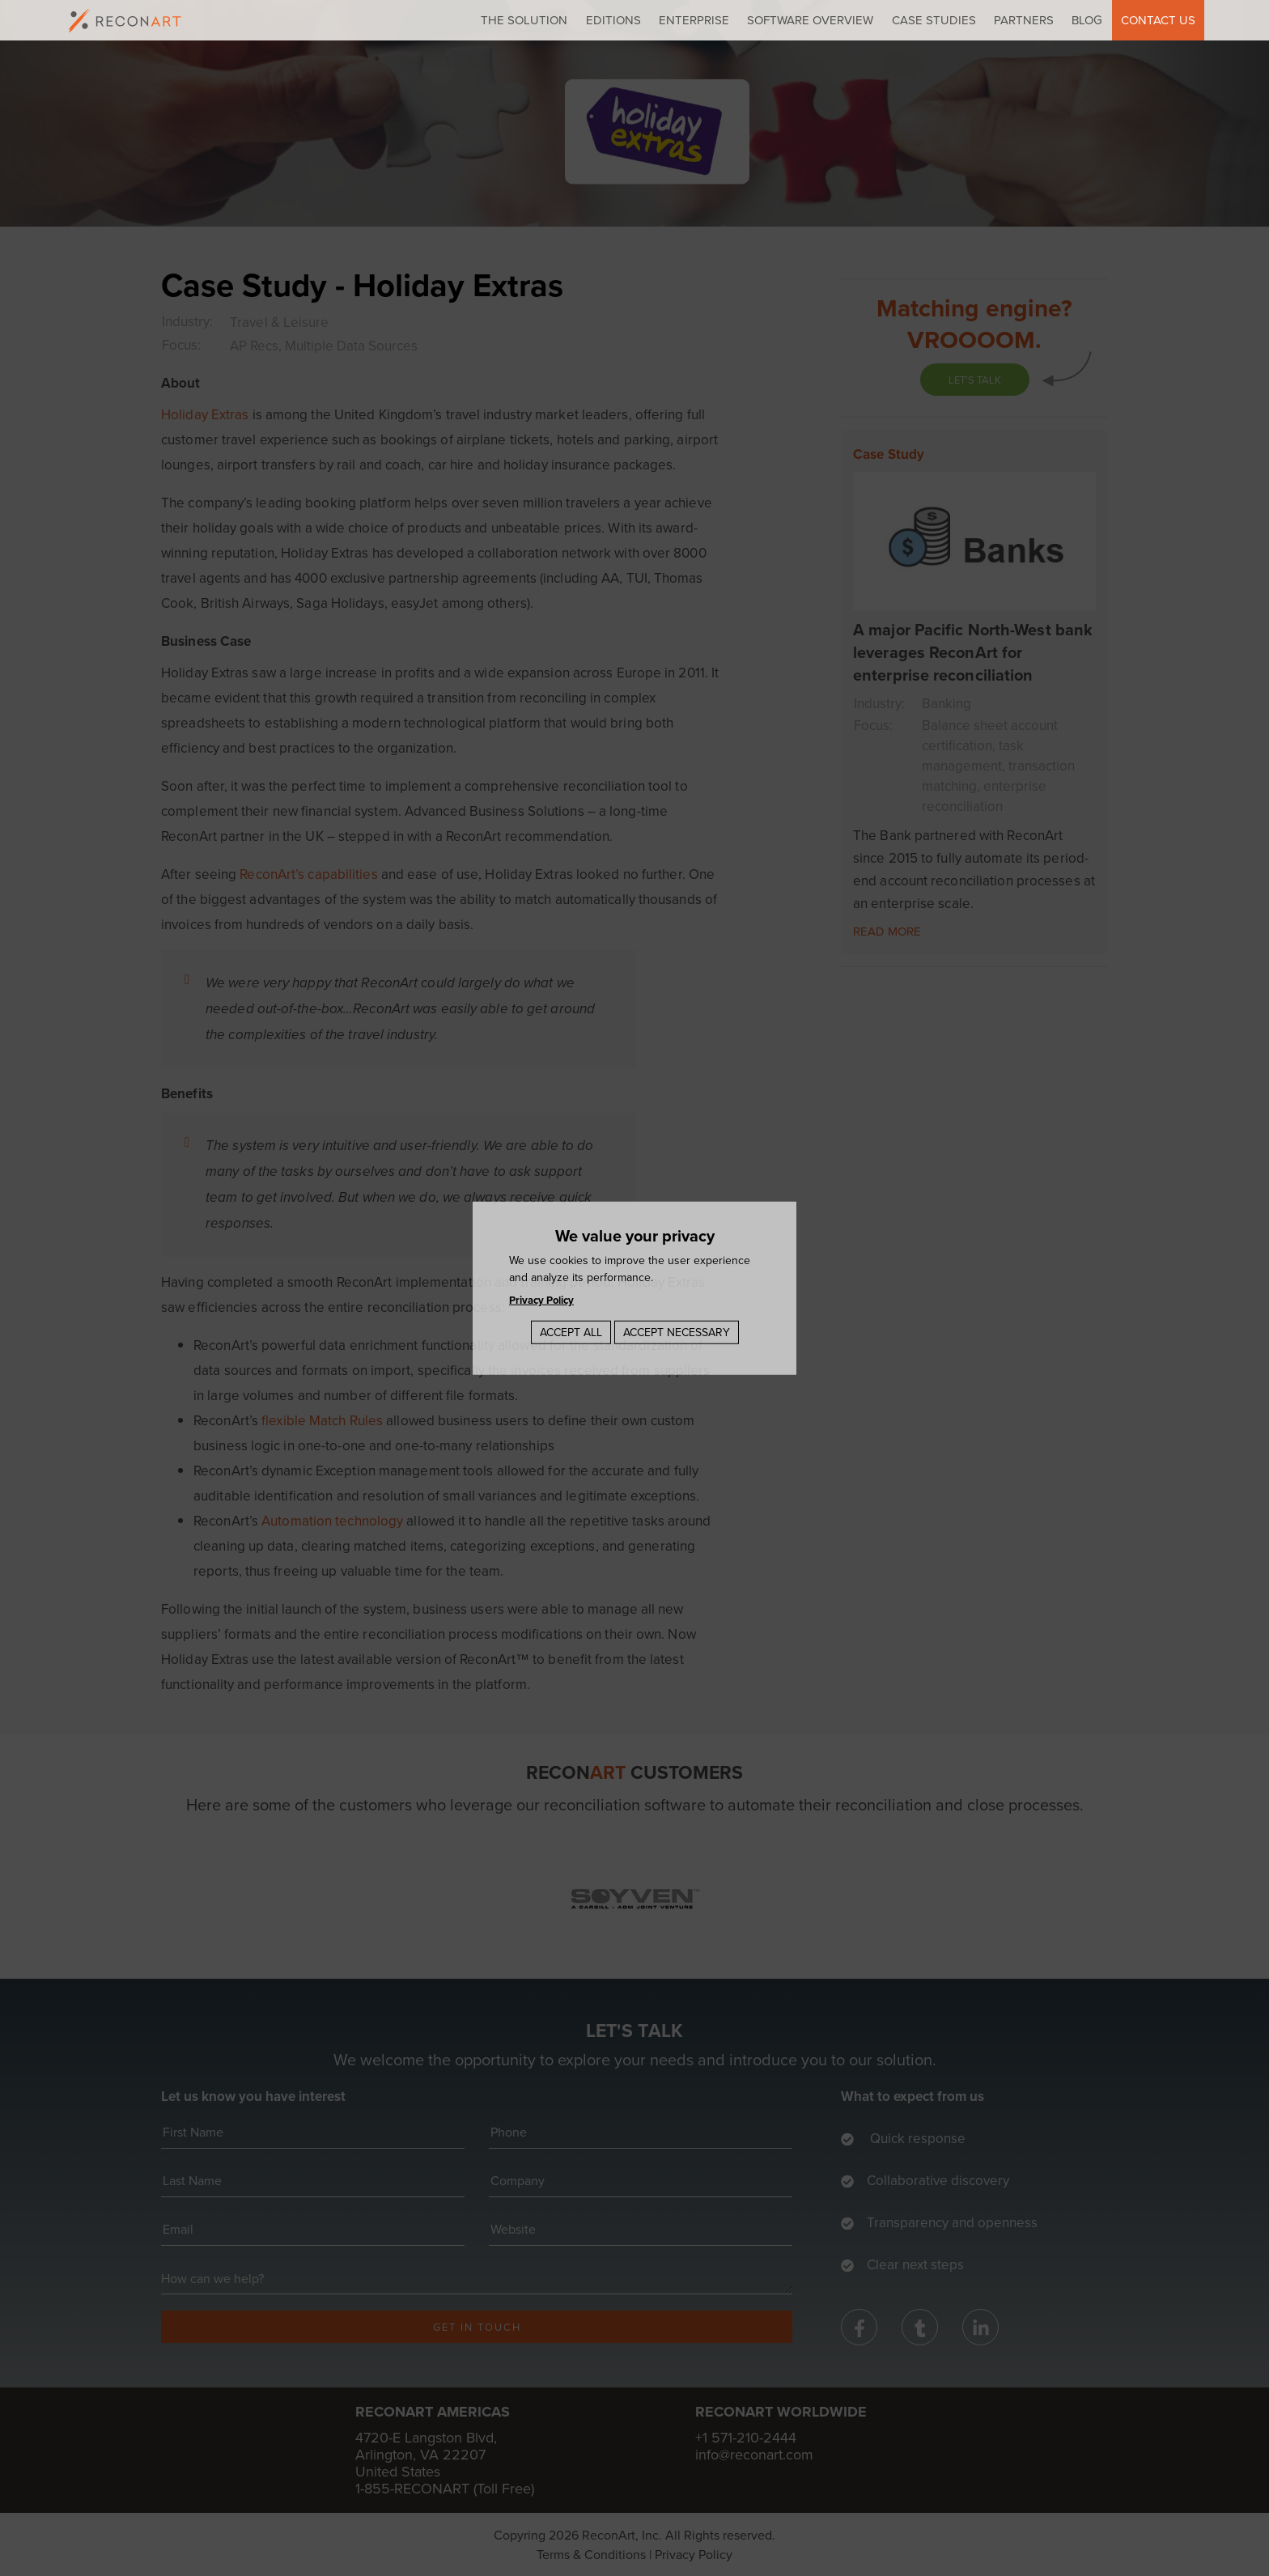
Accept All (571, 1332)
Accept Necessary (676, 1332)
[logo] (125, 20)
